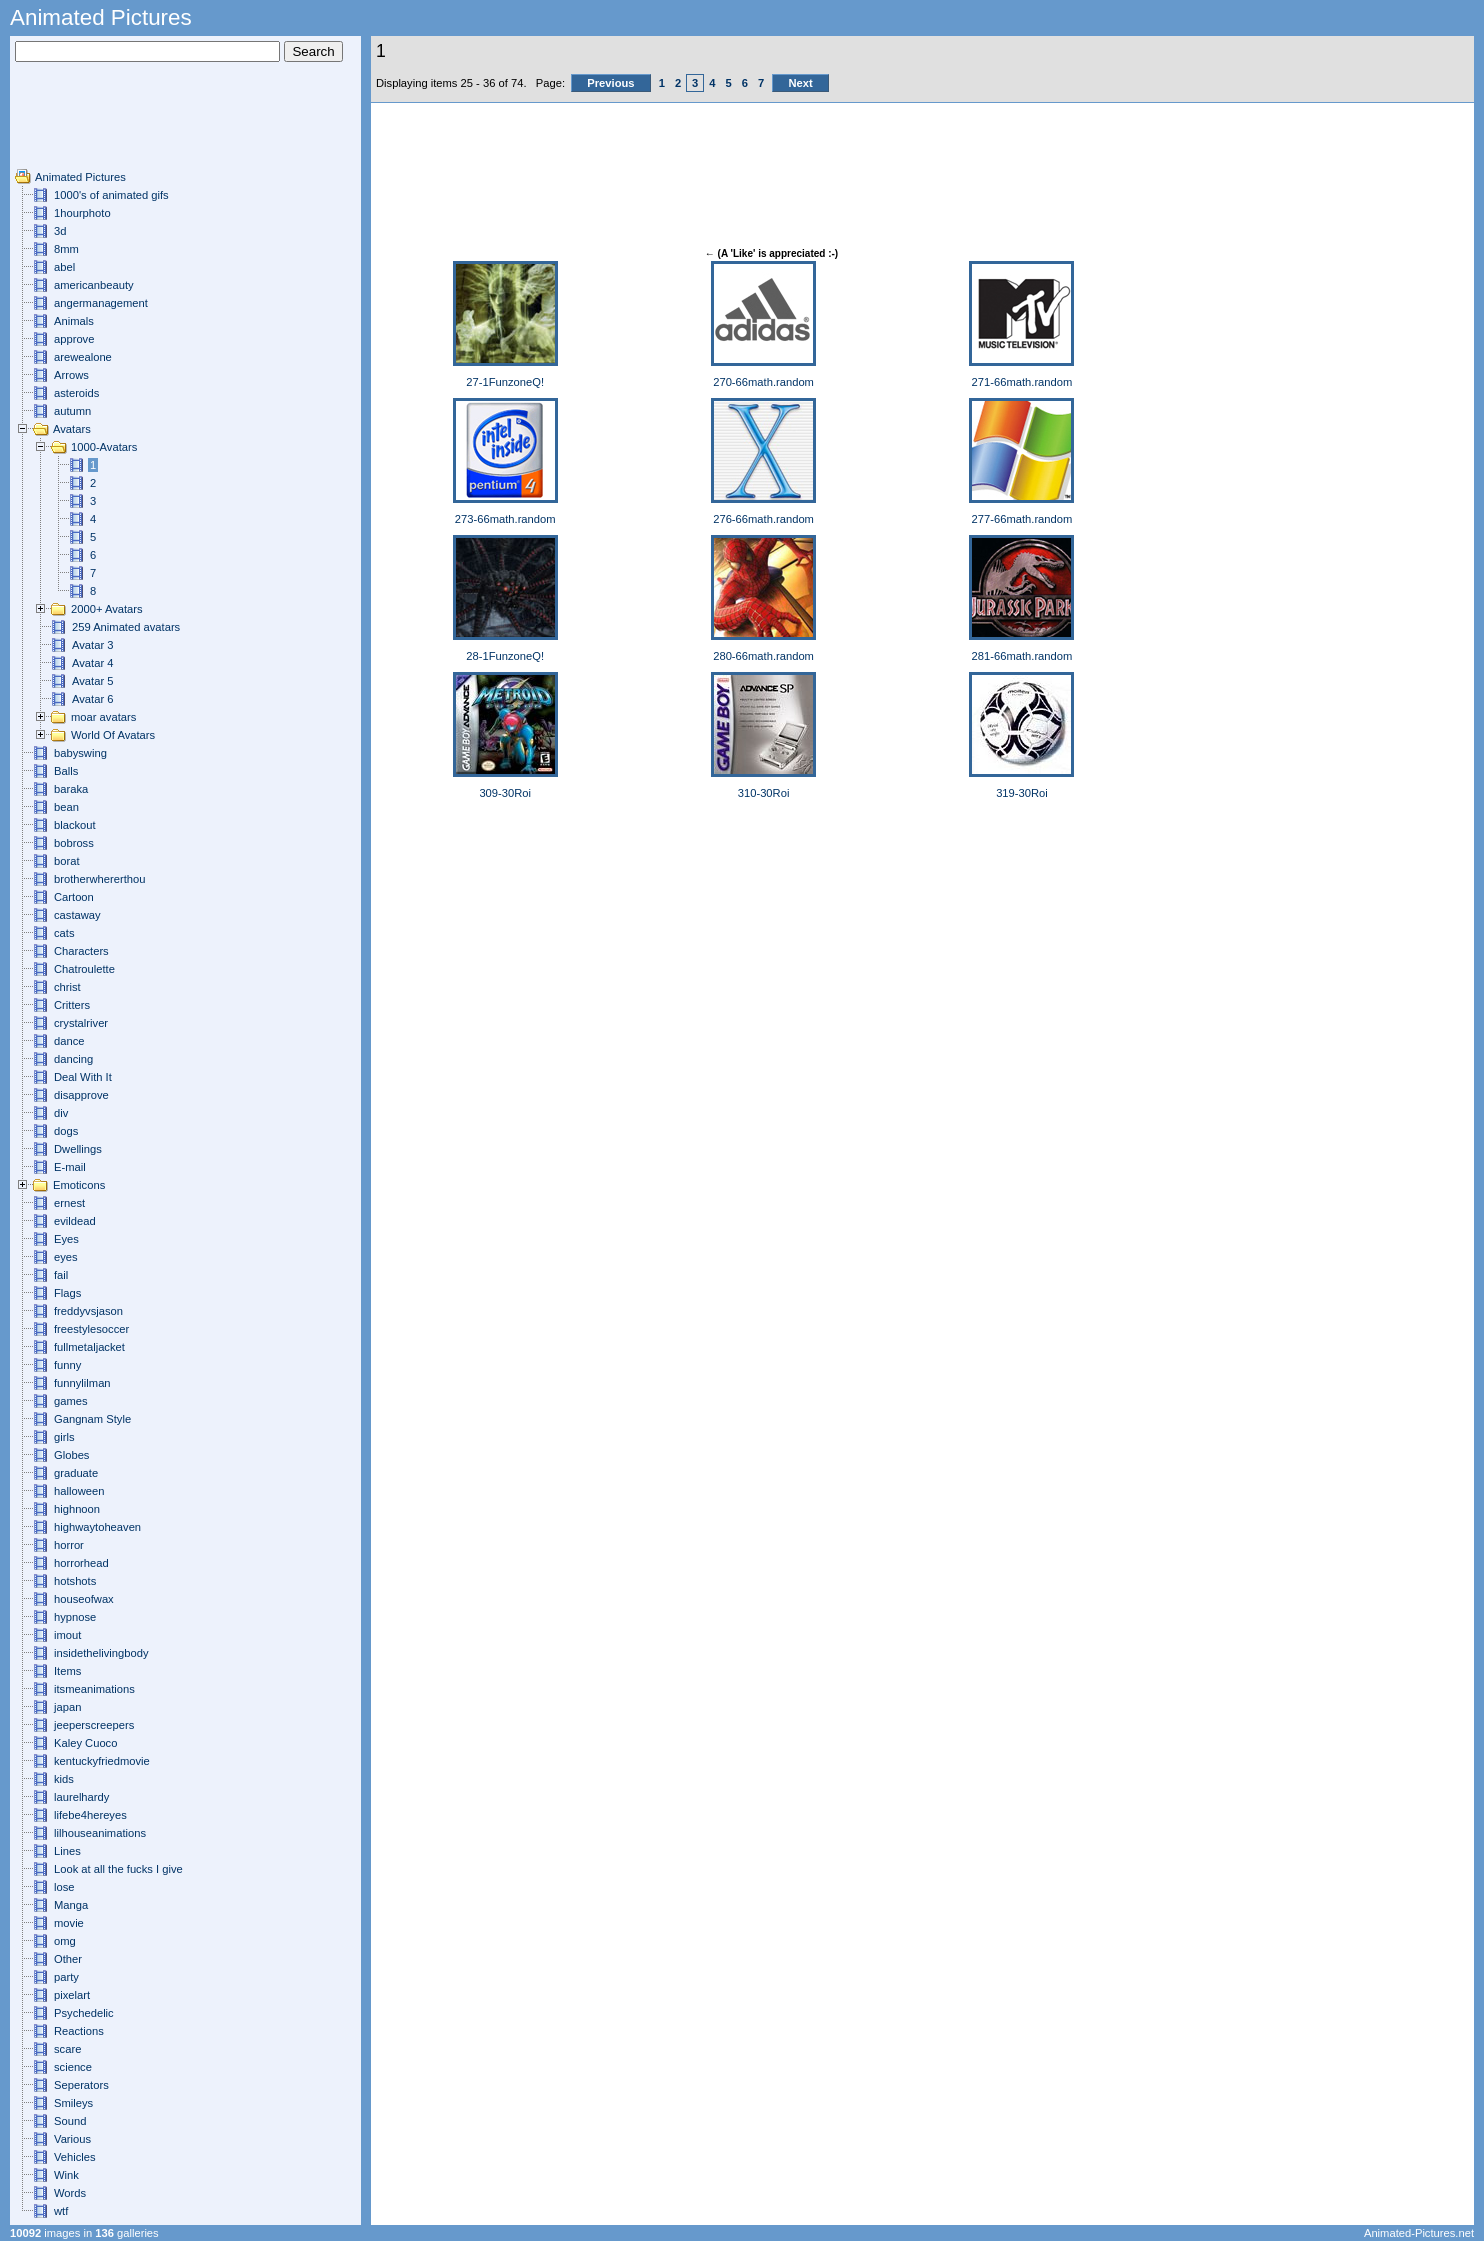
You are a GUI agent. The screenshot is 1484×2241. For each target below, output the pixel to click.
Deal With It (83, 1077)
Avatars (72, 429)
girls (64, 1437)
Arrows (71, 375)
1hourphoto (82, 213)
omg (65, 1941)
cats (64, 933)
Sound (70, 2121)
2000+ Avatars (107, 609)
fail (61, 1275)
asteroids (76, 393)
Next (800, 83)
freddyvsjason (88, 1311)
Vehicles (75, 2157)
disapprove (81, 1095)
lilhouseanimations (100, 1833)
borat (67, 861)
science (73, 2067)
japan (67, 1707)
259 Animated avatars (126, 627)
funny (67, 1365)
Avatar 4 (92, 663)
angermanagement (101, 303)
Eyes (66, 1239)
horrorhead (81, 1563)
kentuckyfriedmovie (102, 1761)
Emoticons (79, 1185)
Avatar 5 (92, 681)
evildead (75, 1221)
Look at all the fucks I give (118, 1869)
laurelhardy (81, 1797)
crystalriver (81, 1023)
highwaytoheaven (97, 1527)
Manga (71, 1905)
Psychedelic (84, 2013)
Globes (71, 1455)
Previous (610, 83)
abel (64, 267)
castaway (77, 915)
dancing (73, 1059)
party (66, 1977)
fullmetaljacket (89, 1347)
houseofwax (84, 1599)
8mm (66, 249)
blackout (75, 825)
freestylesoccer (91, 1329)
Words (70, 2193)
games (71, 1401)
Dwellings (78, 1149)
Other (68, 1959)
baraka (71, 789)
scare (67, 2049)
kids (64, 1779)
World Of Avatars (113, 735)
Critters (72, 1005)
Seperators (81, 2085)
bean (66, 807)
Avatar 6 (92, 699)
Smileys (73, 2103)
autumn (72, 411)
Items (67, 1671)
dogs (66, 1131)
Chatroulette (84, 969)
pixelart (72, 1995)
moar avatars (103, 717)
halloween (79, 1491)
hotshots (75, 1581)
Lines (67, 1851)
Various (72, 2139)
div (61, 1113)
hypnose (75, 1617)
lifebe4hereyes (90, 1815)
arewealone (83, 357)
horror (69, 1545)
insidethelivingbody (101, 1653)
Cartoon (74, 897)
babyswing (80, 753)
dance (69, 1041)
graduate (76, 1473)
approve (74, 339)
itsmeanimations (94, 1689)
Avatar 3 (92, 645)
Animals (74, 321)
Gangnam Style (92, 1419)
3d (60, 231)
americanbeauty (94, 285)
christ (67, 987)
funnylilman (82, 1383)
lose (64, 1887)
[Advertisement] (75, 123)
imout (67, 1635)
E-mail (70, 1167)
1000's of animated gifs (111, 195)
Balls (66, 771)
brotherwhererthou (99, 879)
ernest (69, 1203)
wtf (61, 2211)
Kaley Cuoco (85, 1743)
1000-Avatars (104, 447)
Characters (81, 951)
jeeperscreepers (94, 1725)
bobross (74, 843)
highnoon (77, 1509)
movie (69, 1923)
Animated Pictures (80, 177)
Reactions (79, 2031)
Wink (66, 2175)
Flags (67, 1293)
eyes (66, 1257)
